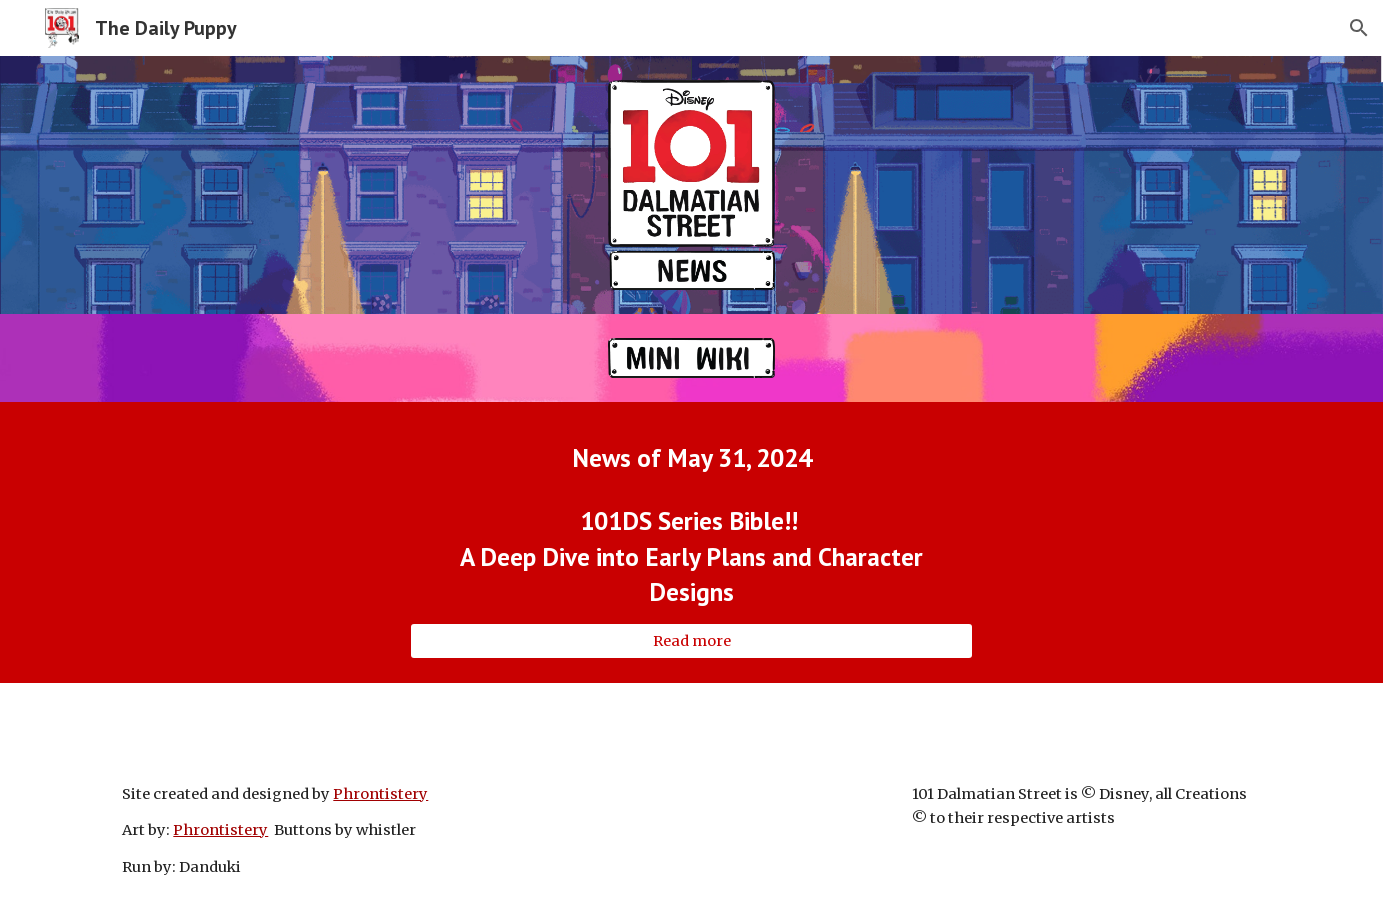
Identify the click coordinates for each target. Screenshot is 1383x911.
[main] (691, 457)
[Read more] (691, 641)
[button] (1359, 28)
